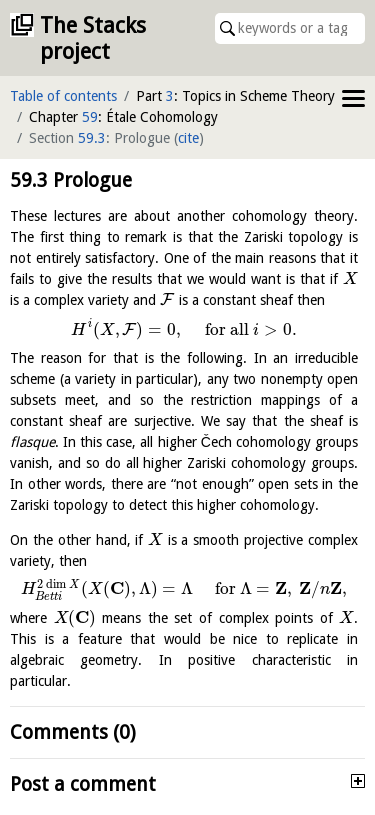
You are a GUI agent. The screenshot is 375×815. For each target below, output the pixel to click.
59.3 (92, 138)
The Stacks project (93, 38)
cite (188, 138)
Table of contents (63, 96)
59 (90, 117)
